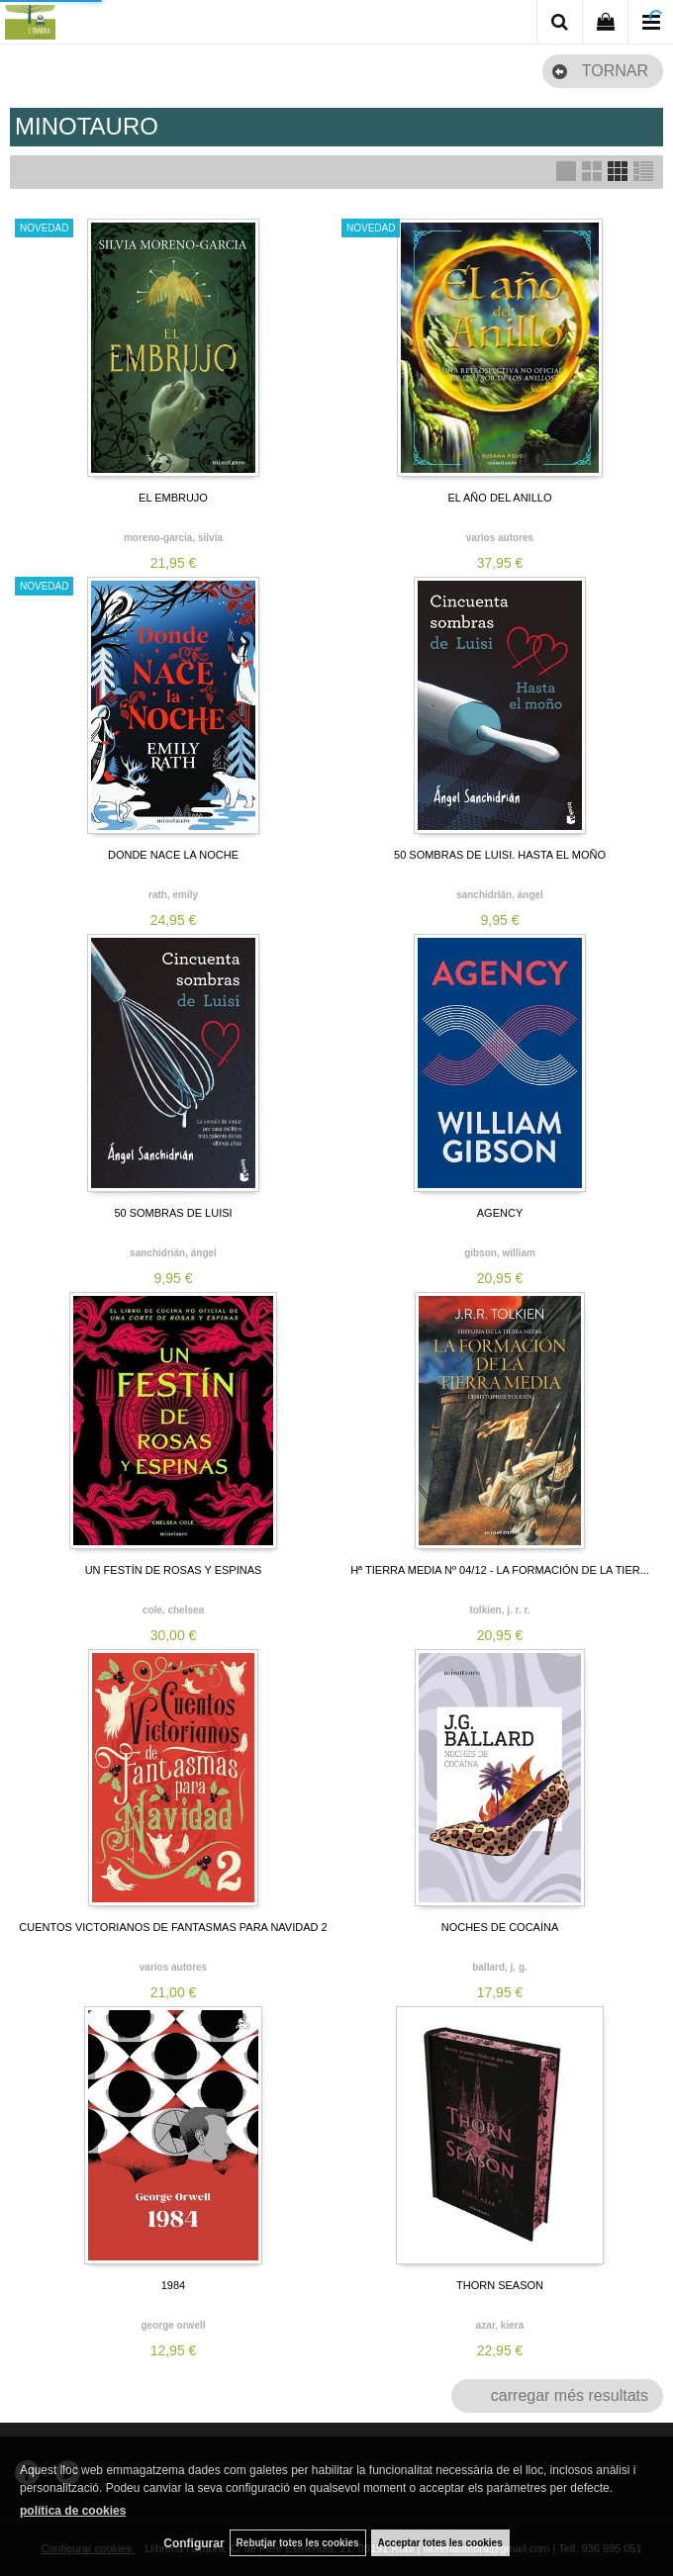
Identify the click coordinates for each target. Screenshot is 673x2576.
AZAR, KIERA (500, 2325)
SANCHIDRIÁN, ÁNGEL (499, 894)
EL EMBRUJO (173, 498)
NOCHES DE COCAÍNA (500, 1927)
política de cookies (73, 2511)
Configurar (193, 2543)
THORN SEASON (499, 2285)
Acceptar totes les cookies (440, 2542)
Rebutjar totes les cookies (298, 2542)
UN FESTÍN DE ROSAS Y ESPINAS (173, 1570)
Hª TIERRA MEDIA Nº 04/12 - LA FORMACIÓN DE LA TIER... (499, 1570)
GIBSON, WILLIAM (499, 1252)
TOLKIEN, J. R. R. (499, 1610)
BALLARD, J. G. (500, 1967)
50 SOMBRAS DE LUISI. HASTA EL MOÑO (500, 855)
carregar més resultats (569, 2395)
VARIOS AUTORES (499, 537)
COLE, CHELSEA (173, 1610)
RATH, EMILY (173, 894)
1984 (173, 2285)
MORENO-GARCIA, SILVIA (173, 537)
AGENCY (500, 1213)
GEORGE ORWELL (173, 2325)
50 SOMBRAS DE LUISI (173, 1213)
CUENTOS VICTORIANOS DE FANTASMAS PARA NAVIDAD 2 (173, 1927)
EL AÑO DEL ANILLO (500, 498)
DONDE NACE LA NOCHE (173, 855)
